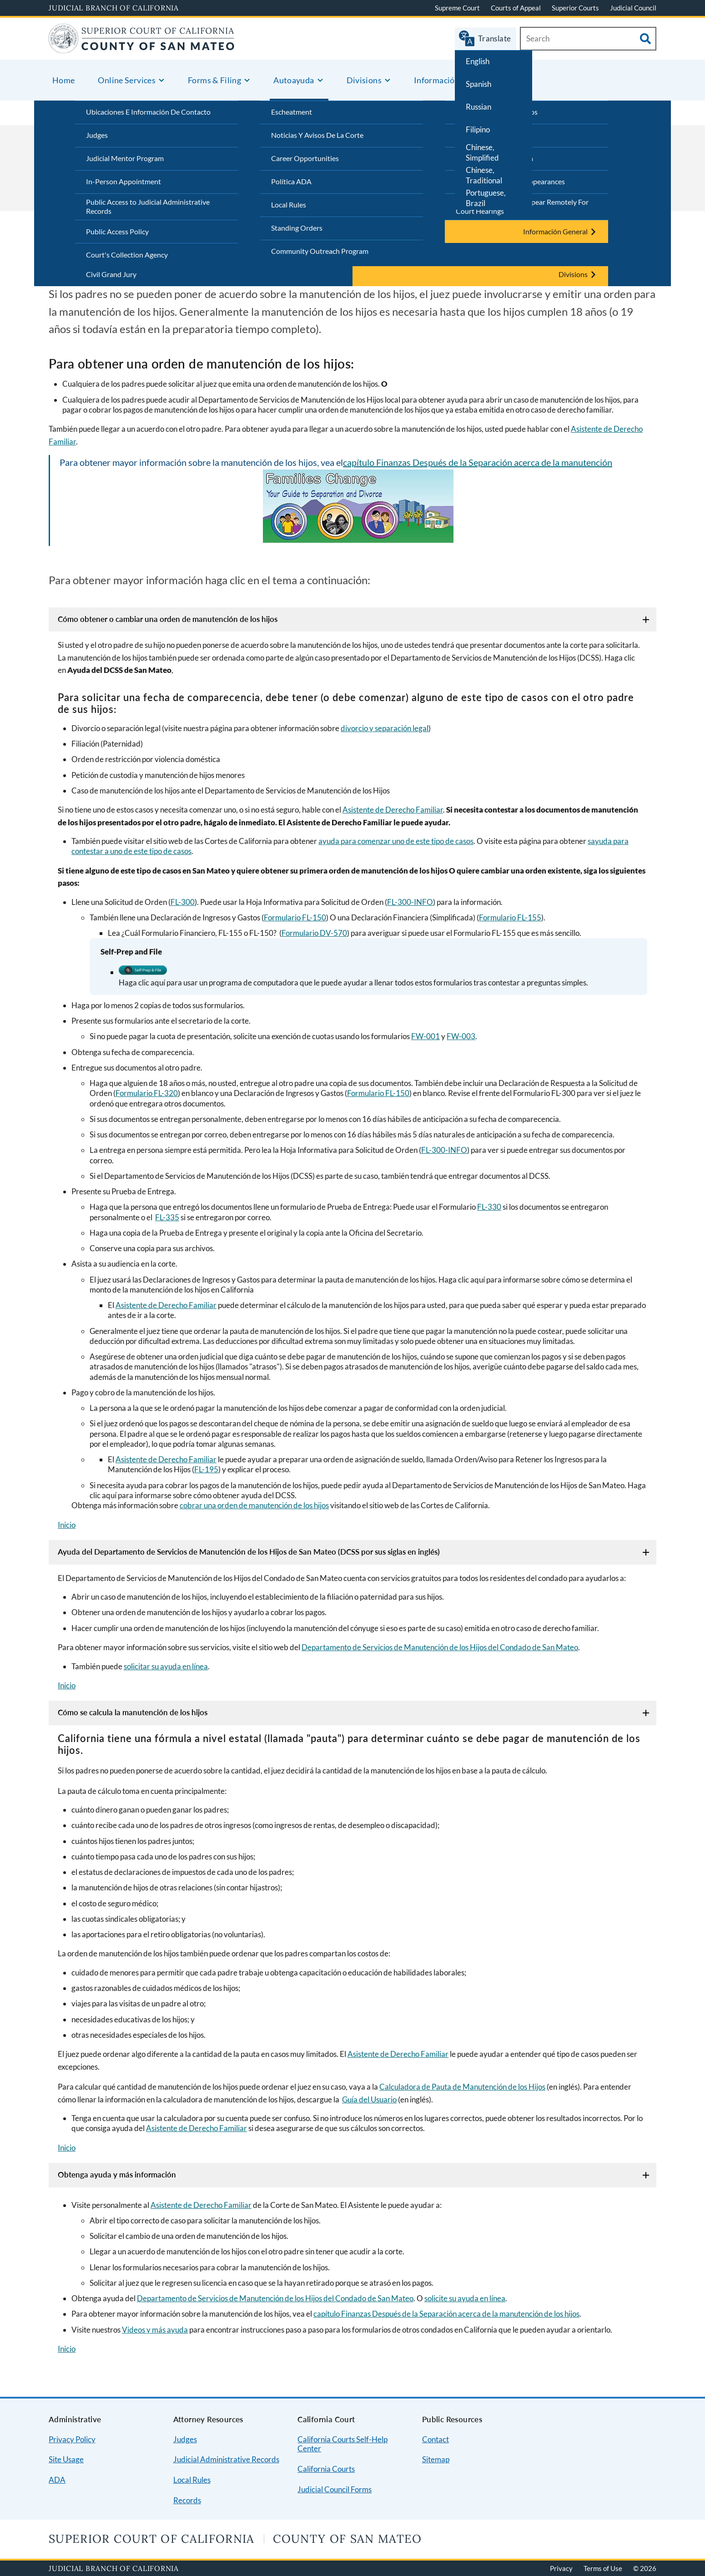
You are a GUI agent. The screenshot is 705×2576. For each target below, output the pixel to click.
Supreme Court (457, 8)
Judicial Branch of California (114, 7)
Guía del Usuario (369, 2099)
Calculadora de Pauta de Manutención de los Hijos (462, 2086)
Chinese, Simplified (482, 152)
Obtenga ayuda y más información (117, 2174)
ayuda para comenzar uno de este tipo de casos (395, 841)
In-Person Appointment (123, 181)
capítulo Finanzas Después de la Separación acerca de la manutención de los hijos (446, 2313)
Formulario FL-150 (295, 917)
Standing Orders (296, 227)
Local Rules (288, 204)
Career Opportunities (305, 158)
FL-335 (167, 1217)
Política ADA (291, 181)
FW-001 (425, 1036)
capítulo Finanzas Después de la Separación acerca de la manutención (477, 462)
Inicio (67, 1525)
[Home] (142, 47)
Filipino (478, 129)
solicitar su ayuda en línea (166, 1666)
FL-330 (489, 1207)
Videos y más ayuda (155, 2329)
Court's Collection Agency (127, 254)
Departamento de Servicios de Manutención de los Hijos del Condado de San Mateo (440, 1647)
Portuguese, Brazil (486, 197)
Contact (435, 2439)
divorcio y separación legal (384, 728)
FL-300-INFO (410, 902)
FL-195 (206, 1469)
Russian (478, 106)
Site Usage (66, 2459)
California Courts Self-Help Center (342, 2444)
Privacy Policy (72, 2439)
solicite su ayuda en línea (464, 2298)
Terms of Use (603, 2568)
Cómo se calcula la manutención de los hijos (132, 1712)
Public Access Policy (117, 231)
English (477, 61)
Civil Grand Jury (111, 274)
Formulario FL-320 (147, 1093)
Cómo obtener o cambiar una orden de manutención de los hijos (167, 619)
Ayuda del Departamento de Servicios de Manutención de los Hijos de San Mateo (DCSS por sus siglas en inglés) (249, 1551)
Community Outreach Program (319, 251)
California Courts (326, 2469)
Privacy (561, 2568)
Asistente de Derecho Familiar (392, 809)
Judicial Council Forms (334, 2489)
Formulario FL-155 (510, 917)
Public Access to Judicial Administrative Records (148, 206)
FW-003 (461, 1036)
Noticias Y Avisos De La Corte (317, 135)
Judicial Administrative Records (226, 2459)
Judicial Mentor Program (125, 158)
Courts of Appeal (516, 8)
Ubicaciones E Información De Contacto (148, 111)
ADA (57, 2480)
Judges (97, 135)
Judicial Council (633, 8)
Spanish (478, 84)
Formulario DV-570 (314, 933)
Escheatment (291, 111)
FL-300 (183, 902)
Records (187, 2500)
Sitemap (435, 2459)
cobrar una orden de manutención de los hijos (254, 1505)
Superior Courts (575, 8)
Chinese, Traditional (484, 175)
